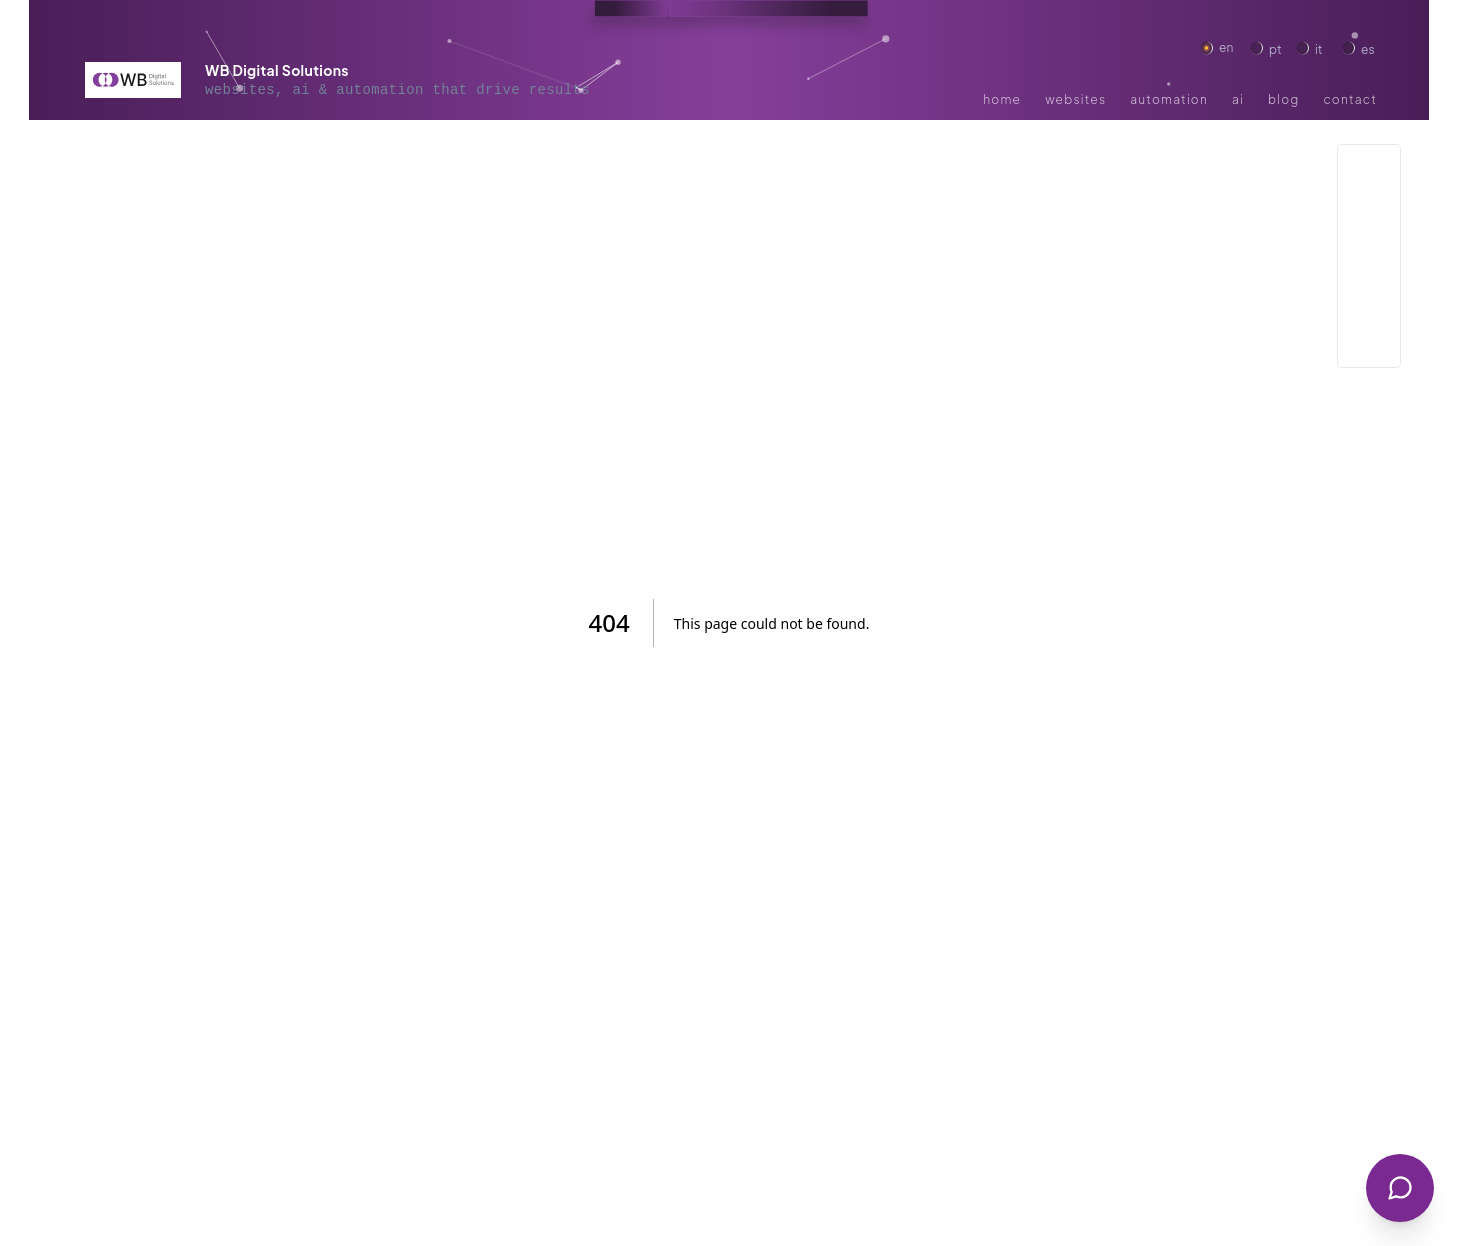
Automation (1136, 99)
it (1321, 48)
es (1367, 48)
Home (989, 99)
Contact (1329, 99)
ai (1238, 99)
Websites (1051, 99)
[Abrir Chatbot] (1400, 1188)
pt (1275, 48)
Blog (1274, 99)
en (1227, 47)
